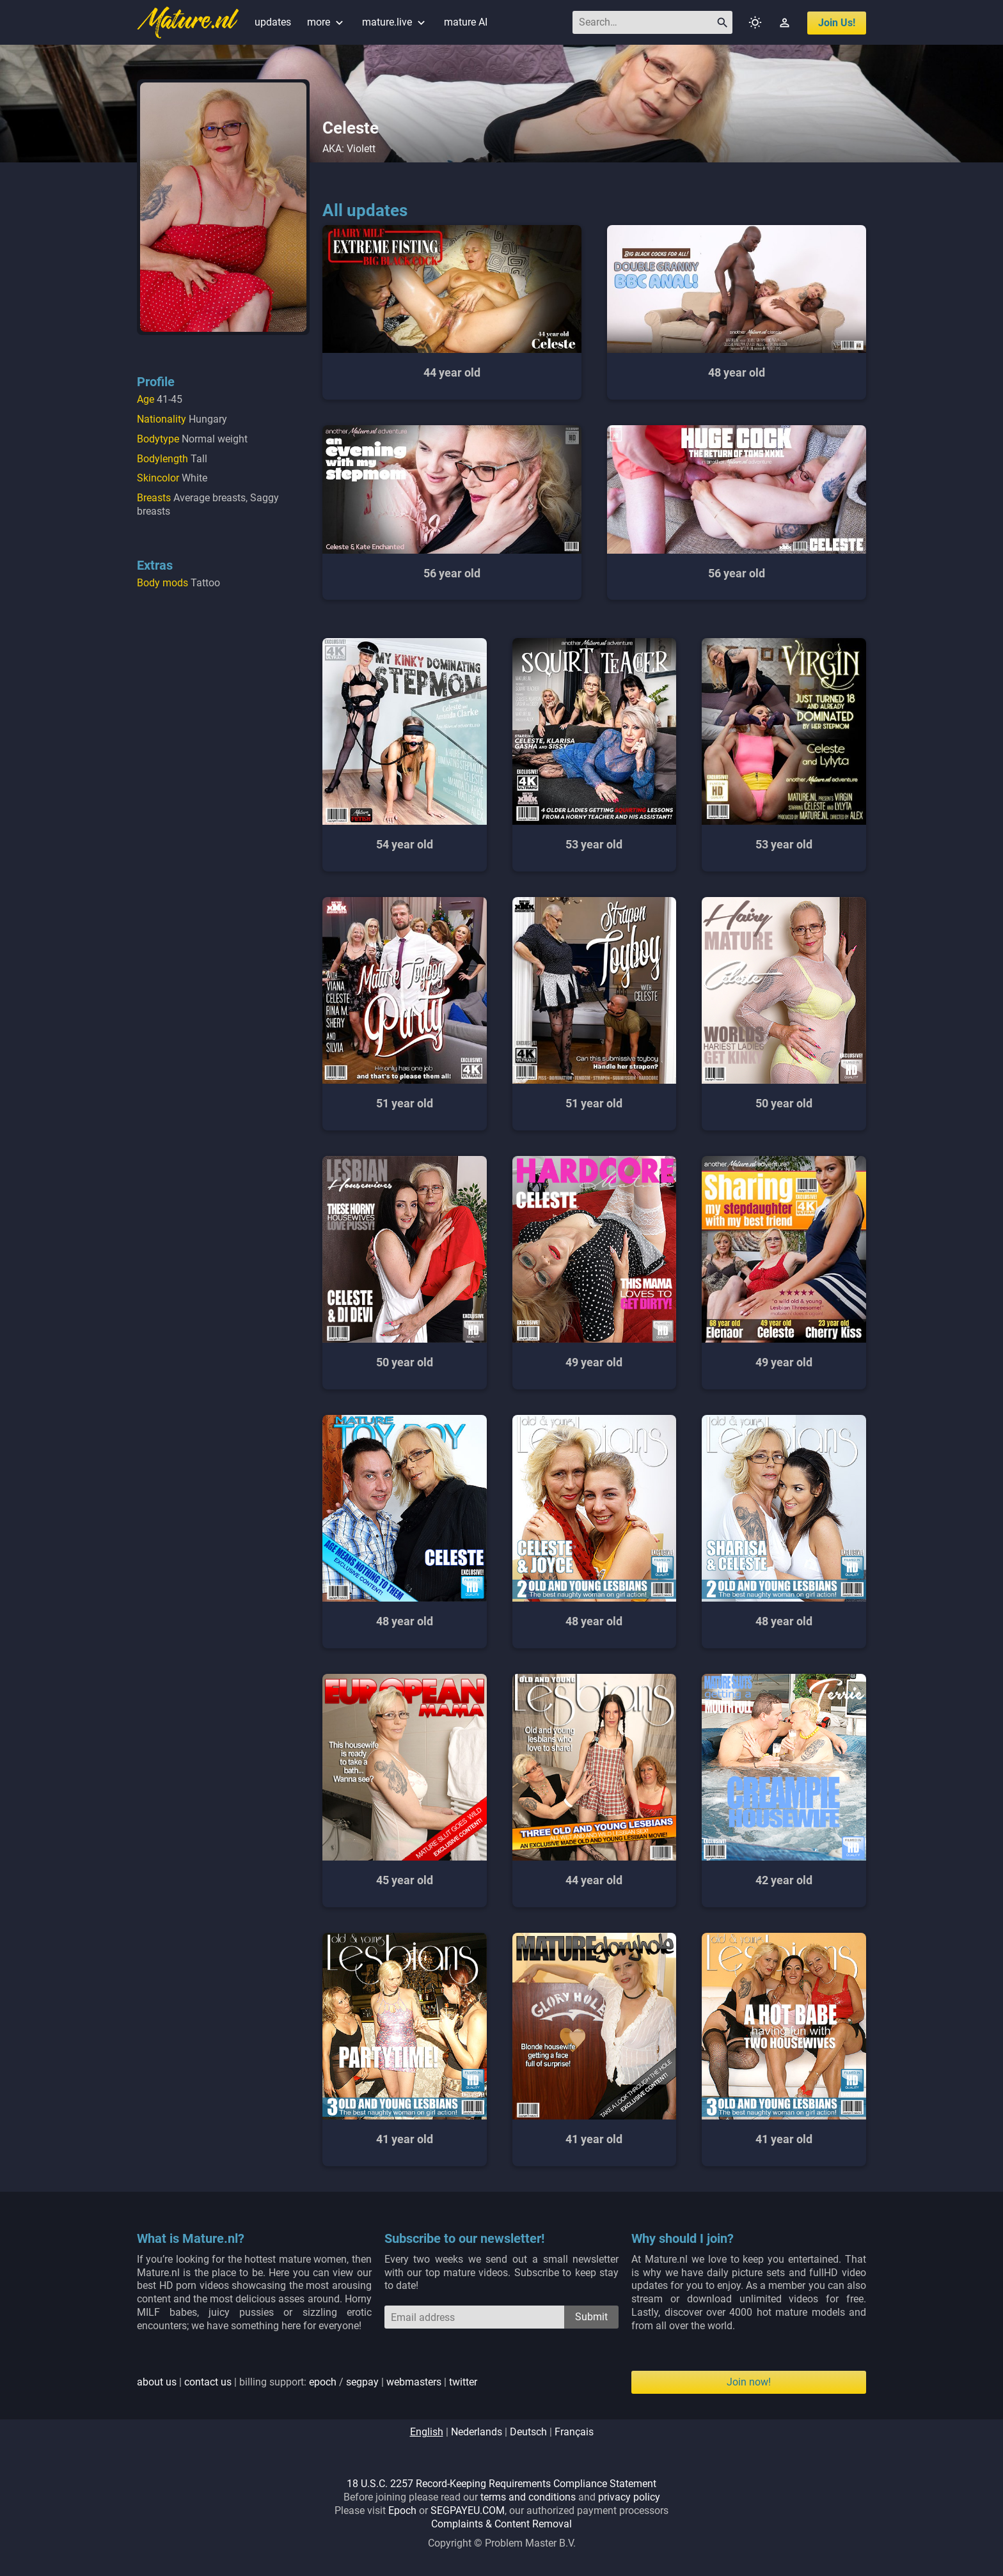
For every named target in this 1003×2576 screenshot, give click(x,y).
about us (157, 2382)
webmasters (413, 2382)
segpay (362, 2382)
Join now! (749, 2382)
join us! (836, 23)
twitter (463, 2382)
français (574, 2432)
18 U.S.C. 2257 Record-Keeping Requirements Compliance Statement (501, 2484)
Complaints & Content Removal (501, 2524)
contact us (208, 2382)
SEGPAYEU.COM (467, 2510)
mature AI (465, 22)
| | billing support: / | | (307, 2382)
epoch (322, 2382)
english (426, 2432)
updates (273, 22)
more (326, 22)
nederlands (476, 2432)
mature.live (395, 22)
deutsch (528, 2432)
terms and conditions (528, 2497)
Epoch (402, 2510)
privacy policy (629, 2497)
